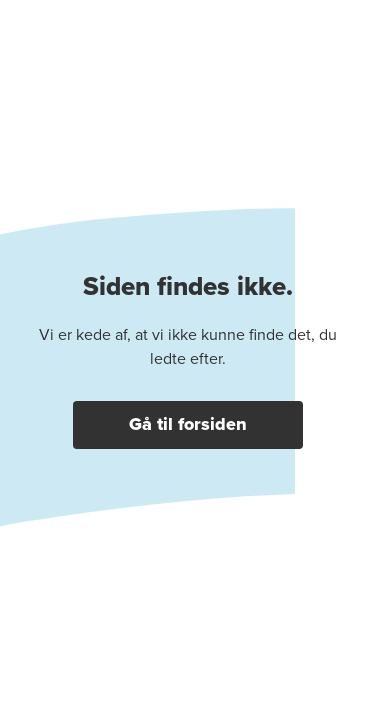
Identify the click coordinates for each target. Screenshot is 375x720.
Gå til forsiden (188, 424)
